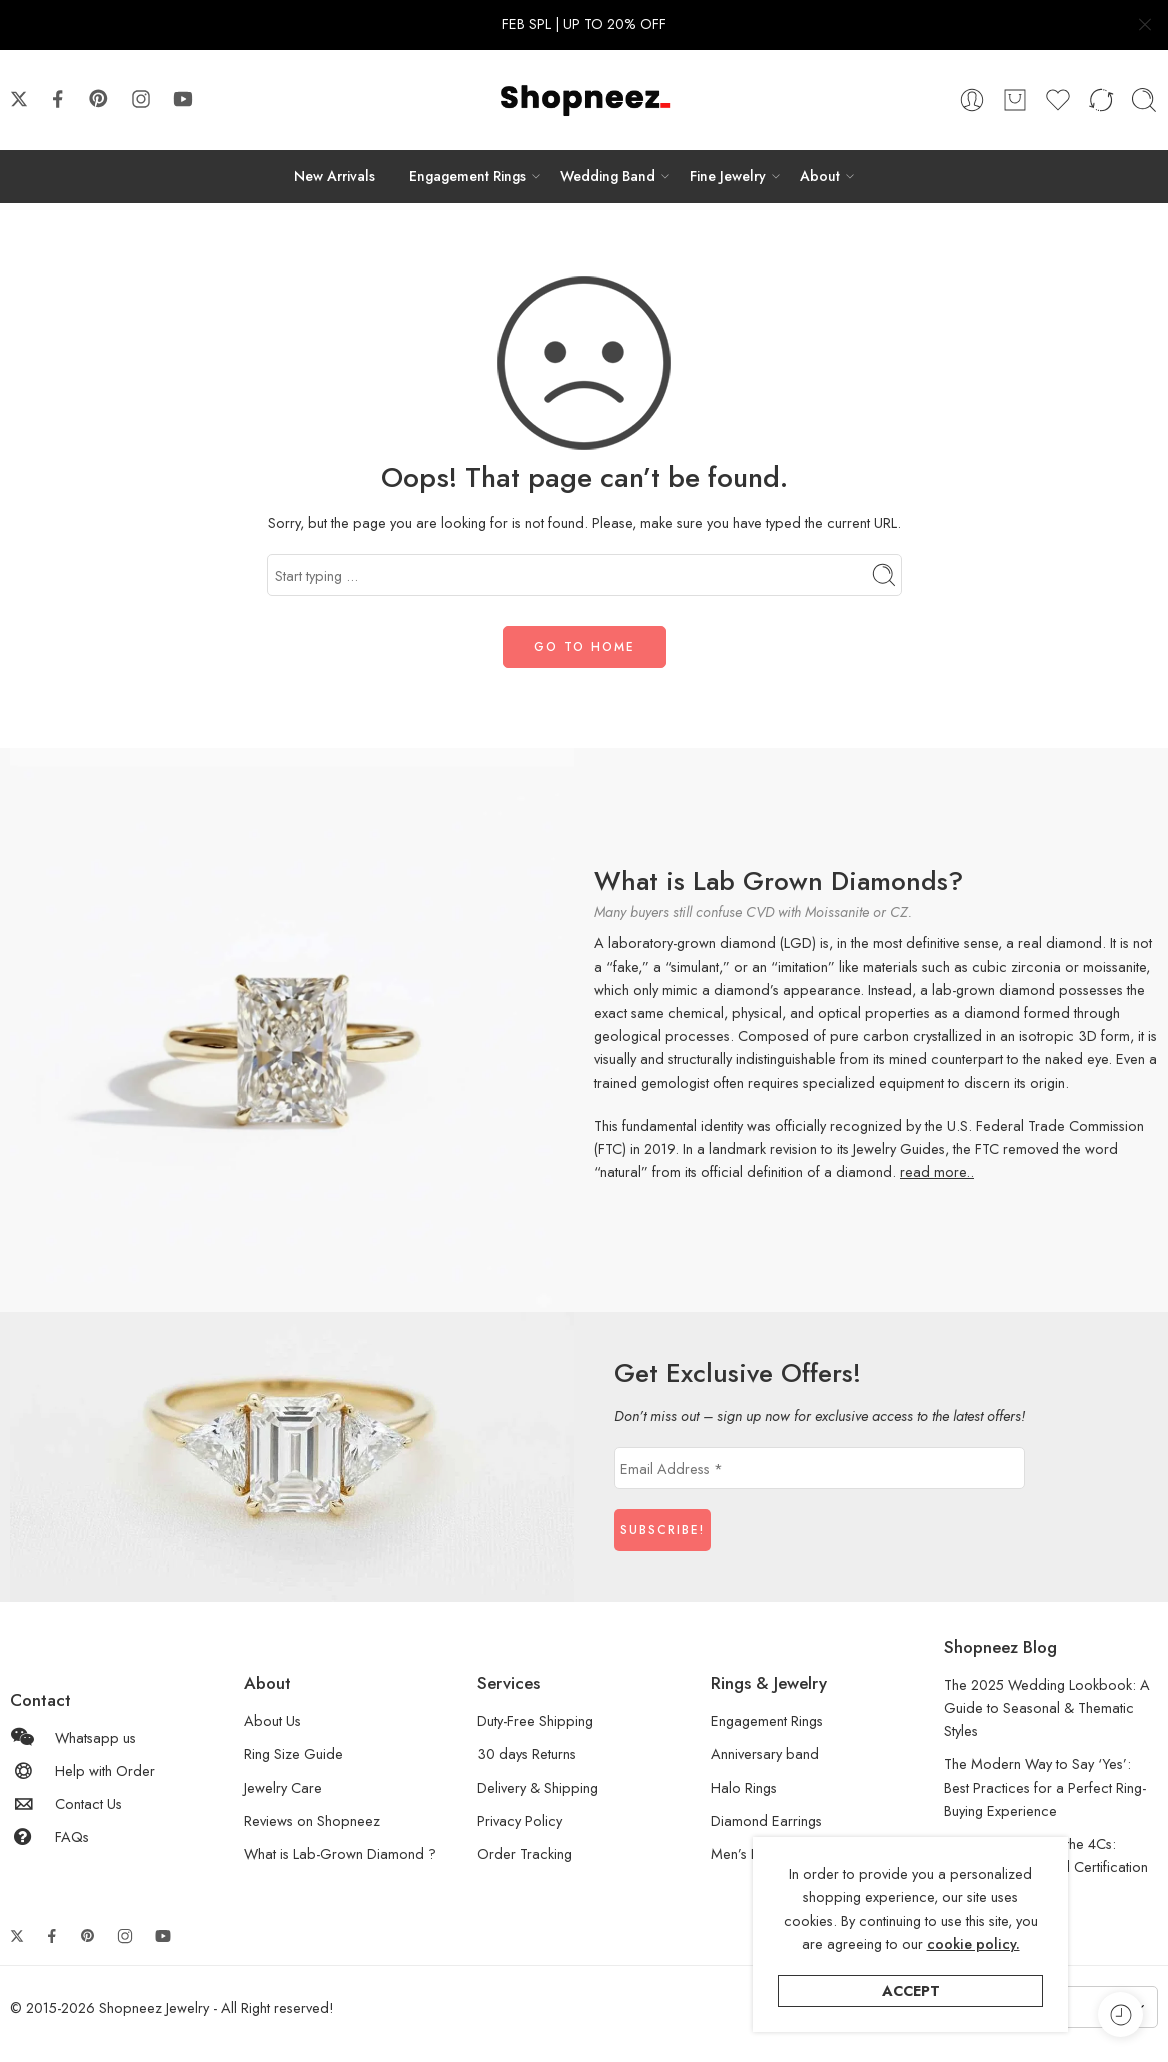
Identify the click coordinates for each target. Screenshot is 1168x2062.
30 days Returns (526, 1753)
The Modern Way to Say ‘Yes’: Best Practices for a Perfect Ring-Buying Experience (1045, 1786)
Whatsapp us (73, 1737)
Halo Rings (744, 1787)
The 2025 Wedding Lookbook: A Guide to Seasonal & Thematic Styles (1047, 1707)
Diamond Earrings (766, 1820)
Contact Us (66, 1803)
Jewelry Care (283, 1787)
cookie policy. (973, 1943)
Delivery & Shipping (537, 1787)
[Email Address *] (819, 1468)
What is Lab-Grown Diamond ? (340, 1853)
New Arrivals (334, 176)
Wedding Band (607, 176)
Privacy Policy (519, 1820)
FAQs (49, 1836)
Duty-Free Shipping (535, 1720)
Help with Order (82, 1770)
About (820, 176)
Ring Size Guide (293, 1753)
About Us (272, 1720)
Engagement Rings (467, 176)
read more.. (937, 1171)
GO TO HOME (584, 647)
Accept (911, 1990)
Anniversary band (765, 1753)
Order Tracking (524, 1853)
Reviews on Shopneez (312, 1820)
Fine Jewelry (728, 176)
